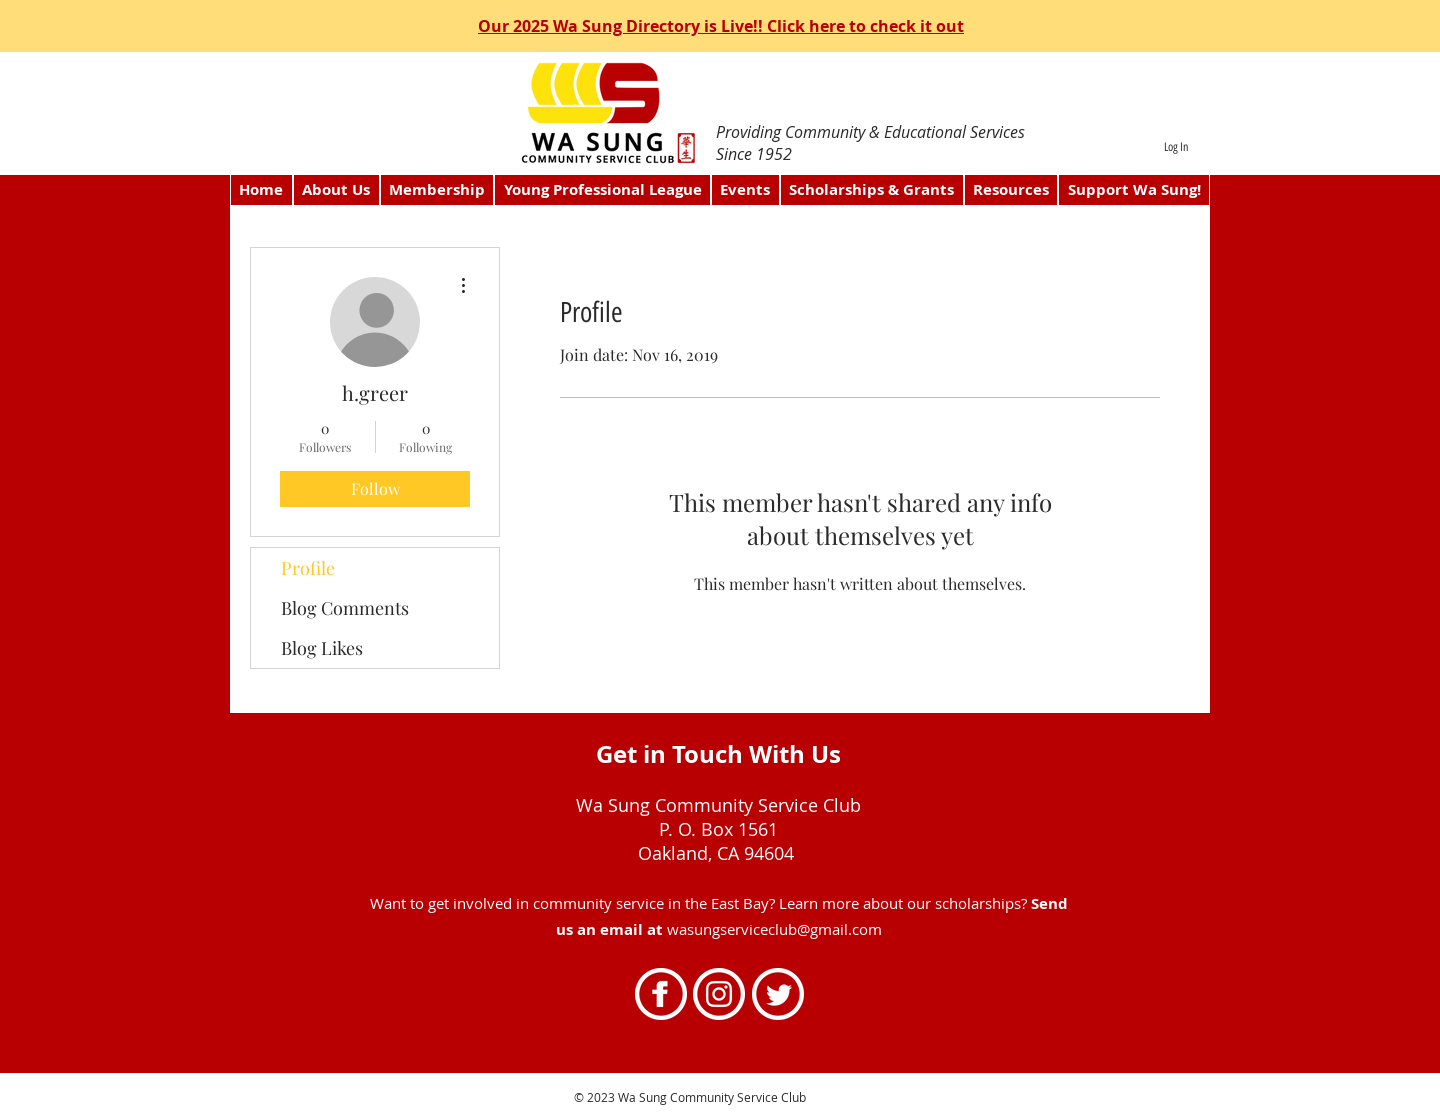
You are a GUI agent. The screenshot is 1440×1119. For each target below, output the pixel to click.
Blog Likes (322, 648)
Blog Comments (345, 608)
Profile (308, 568)
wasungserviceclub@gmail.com (774, 929)
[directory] (721, 102)
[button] (437, 190)
